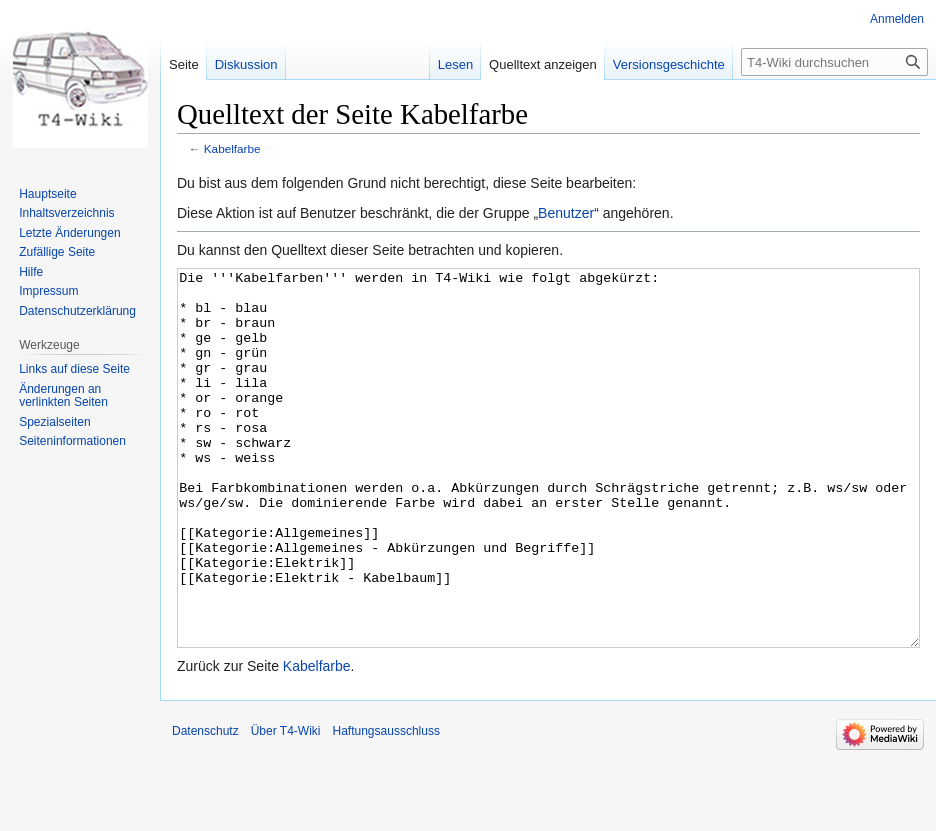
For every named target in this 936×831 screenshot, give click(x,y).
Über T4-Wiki (286, 806)
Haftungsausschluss (386, 806)
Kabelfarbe (232, 148)
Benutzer (566, 213)
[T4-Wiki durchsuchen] (834, 62)
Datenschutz (205, 806)
